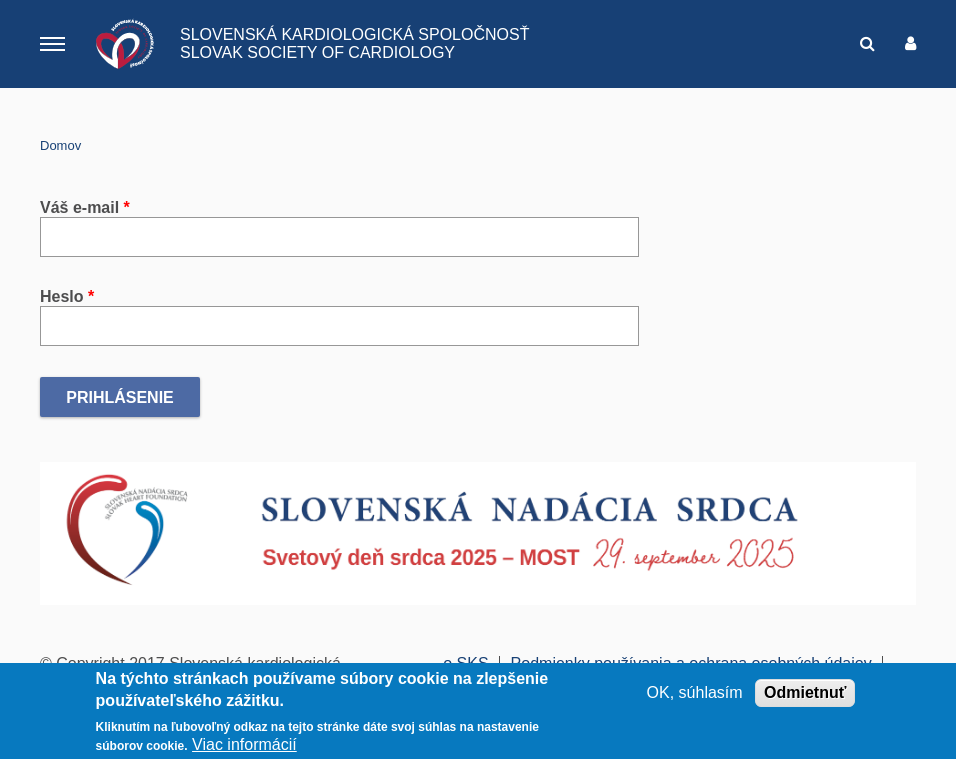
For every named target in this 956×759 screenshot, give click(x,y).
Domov (60, 145)
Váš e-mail (85, 207)
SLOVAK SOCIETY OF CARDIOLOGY (317, 52)
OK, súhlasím (695, 693)
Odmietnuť (805, 693)
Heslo (67, 296)
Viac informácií (244, 746)
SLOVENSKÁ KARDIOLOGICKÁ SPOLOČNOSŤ (354, 34)
